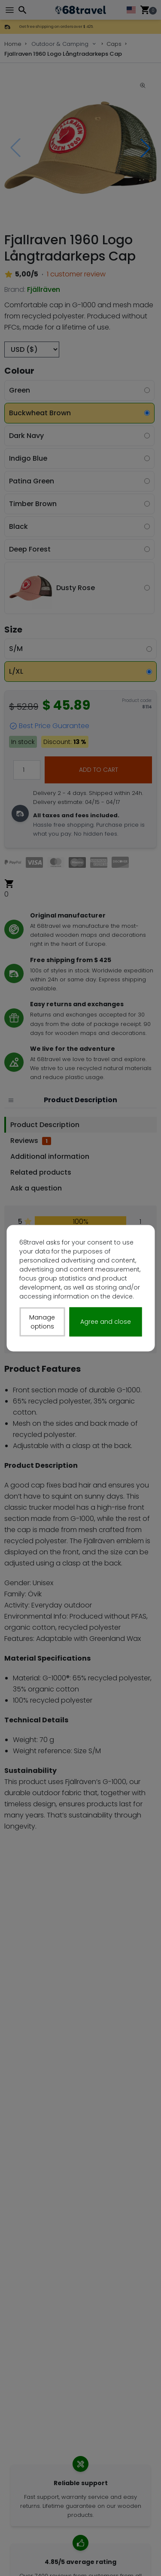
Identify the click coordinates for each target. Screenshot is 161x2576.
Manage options (42, 1321)
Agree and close (105, 1321)
